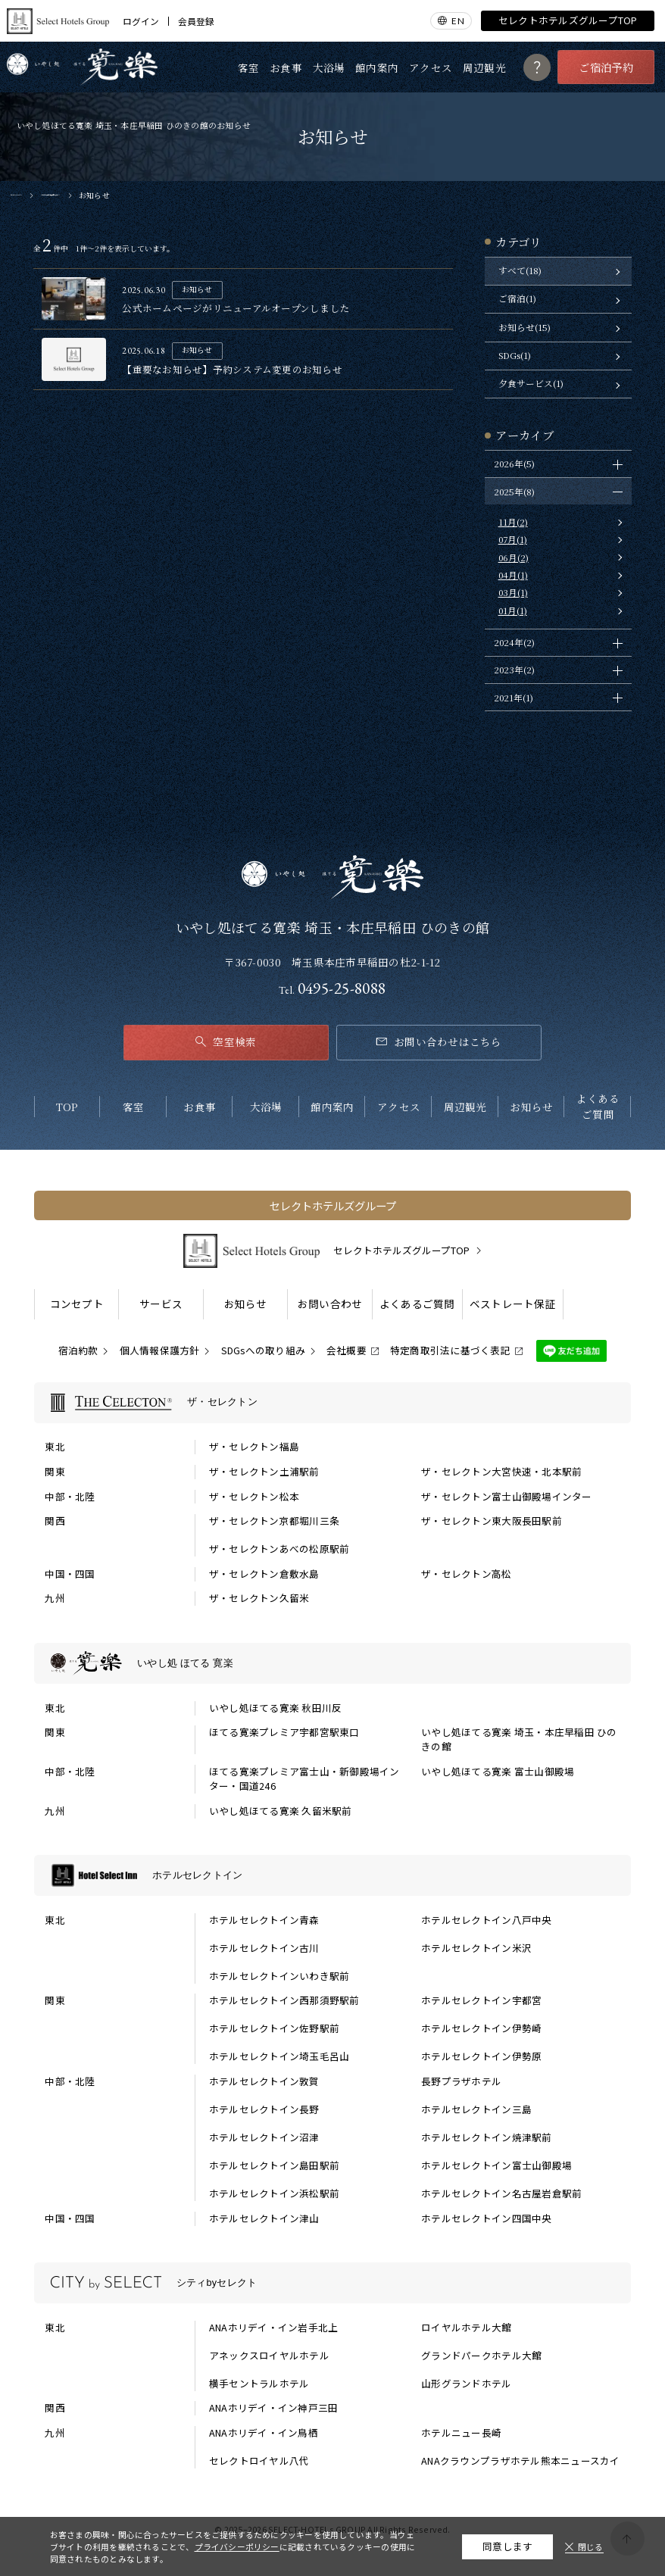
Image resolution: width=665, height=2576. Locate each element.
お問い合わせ (330, 1303)
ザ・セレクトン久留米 (259, 1598)
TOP (67, 1106)
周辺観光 (484, 67)
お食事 (286, 67)
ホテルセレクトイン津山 (264, 2218)
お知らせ (531, 1106)
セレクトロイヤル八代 (259, 2461)
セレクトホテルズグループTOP (568, 20)
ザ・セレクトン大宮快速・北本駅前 (501, 1471)
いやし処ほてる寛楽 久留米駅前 (280, 1811)
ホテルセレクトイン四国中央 (486, 2218)
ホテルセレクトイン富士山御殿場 (496, 2165)
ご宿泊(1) (517, 298)
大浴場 (329, 67)
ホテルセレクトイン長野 (264, 2109)
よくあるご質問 (598, 1106)
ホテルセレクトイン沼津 (264, 2137)
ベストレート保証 (513, 1303)
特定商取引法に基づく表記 (450, 1350)
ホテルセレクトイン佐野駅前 (274, 2028)
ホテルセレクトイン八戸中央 (486, 1920)
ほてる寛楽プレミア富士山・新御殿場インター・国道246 (304, 1779)
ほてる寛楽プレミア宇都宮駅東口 (284, 1732)
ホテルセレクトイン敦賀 (264, 2081)
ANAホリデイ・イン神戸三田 (274, 2408)
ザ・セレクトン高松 (466, 1574)
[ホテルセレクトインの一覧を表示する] (332, 1875)
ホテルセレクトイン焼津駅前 (486, 2137)
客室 (249, 67)
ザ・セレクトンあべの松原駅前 (279, 1549)
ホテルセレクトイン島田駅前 (274, 2165)
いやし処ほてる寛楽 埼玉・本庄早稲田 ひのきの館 (519, 1739)
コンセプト (77, 1303)
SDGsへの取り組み (263, 1350)
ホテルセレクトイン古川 (264, 1948)
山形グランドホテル (466, 2383)
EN (457, 20)
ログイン (141, 21)
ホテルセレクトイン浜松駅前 (274, 2193)
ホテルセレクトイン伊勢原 (481, 2056)
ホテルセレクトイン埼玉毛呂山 (279, 2056)
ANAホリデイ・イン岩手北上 (274, 2327)
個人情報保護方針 (160, 1350)
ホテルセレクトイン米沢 (476, 1948)
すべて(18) (520, 270)
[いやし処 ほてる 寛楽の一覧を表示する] (332, 1663)
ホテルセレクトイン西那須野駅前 (284, 2000)
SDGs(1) (514, 355)
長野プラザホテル (461, 2081)
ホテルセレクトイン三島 (476, 2109)
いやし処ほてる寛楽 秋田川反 (275, 1708)
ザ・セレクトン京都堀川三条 (274, 1521)
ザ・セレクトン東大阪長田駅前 (491, 1521)
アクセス (430, 67)
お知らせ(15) (524, 327)
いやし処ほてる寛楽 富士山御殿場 (497, 1771)
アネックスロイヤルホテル (269, 2355)
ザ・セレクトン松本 (254, 1496)
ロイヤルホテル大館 (466, 2327)
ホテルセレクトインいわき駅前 (279, 1976)
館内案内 (376, 67)
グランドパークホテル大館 (481, 2355)
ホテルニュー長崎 (461, 2433)
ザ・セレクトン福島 (254, 1446)
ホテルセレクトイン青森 (264, 1920)
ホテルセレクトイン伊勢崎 (481, 2028)
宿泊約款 (78, 1350)
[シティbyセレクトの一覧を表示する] (332, 2282)
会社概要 (346, 1350)
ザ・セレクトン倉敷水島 (264, 1574)
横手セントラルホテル (259, 2383)
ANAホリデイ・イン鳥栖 (263, 2433)
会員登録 (196, 21)
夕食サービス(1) (531, 383)
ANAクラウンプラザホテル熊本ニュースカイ (520, 2461)
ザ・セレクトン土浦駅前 (264, 1471)
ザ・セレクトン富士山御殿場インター (506, 1496)
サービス (161, 1303)
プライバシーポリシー (237, 2546)
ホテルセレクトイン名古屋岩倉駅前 (501, 2193)
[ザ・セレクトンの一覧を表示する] (332, 1402)
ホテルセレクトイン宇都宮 (481, 2000)
